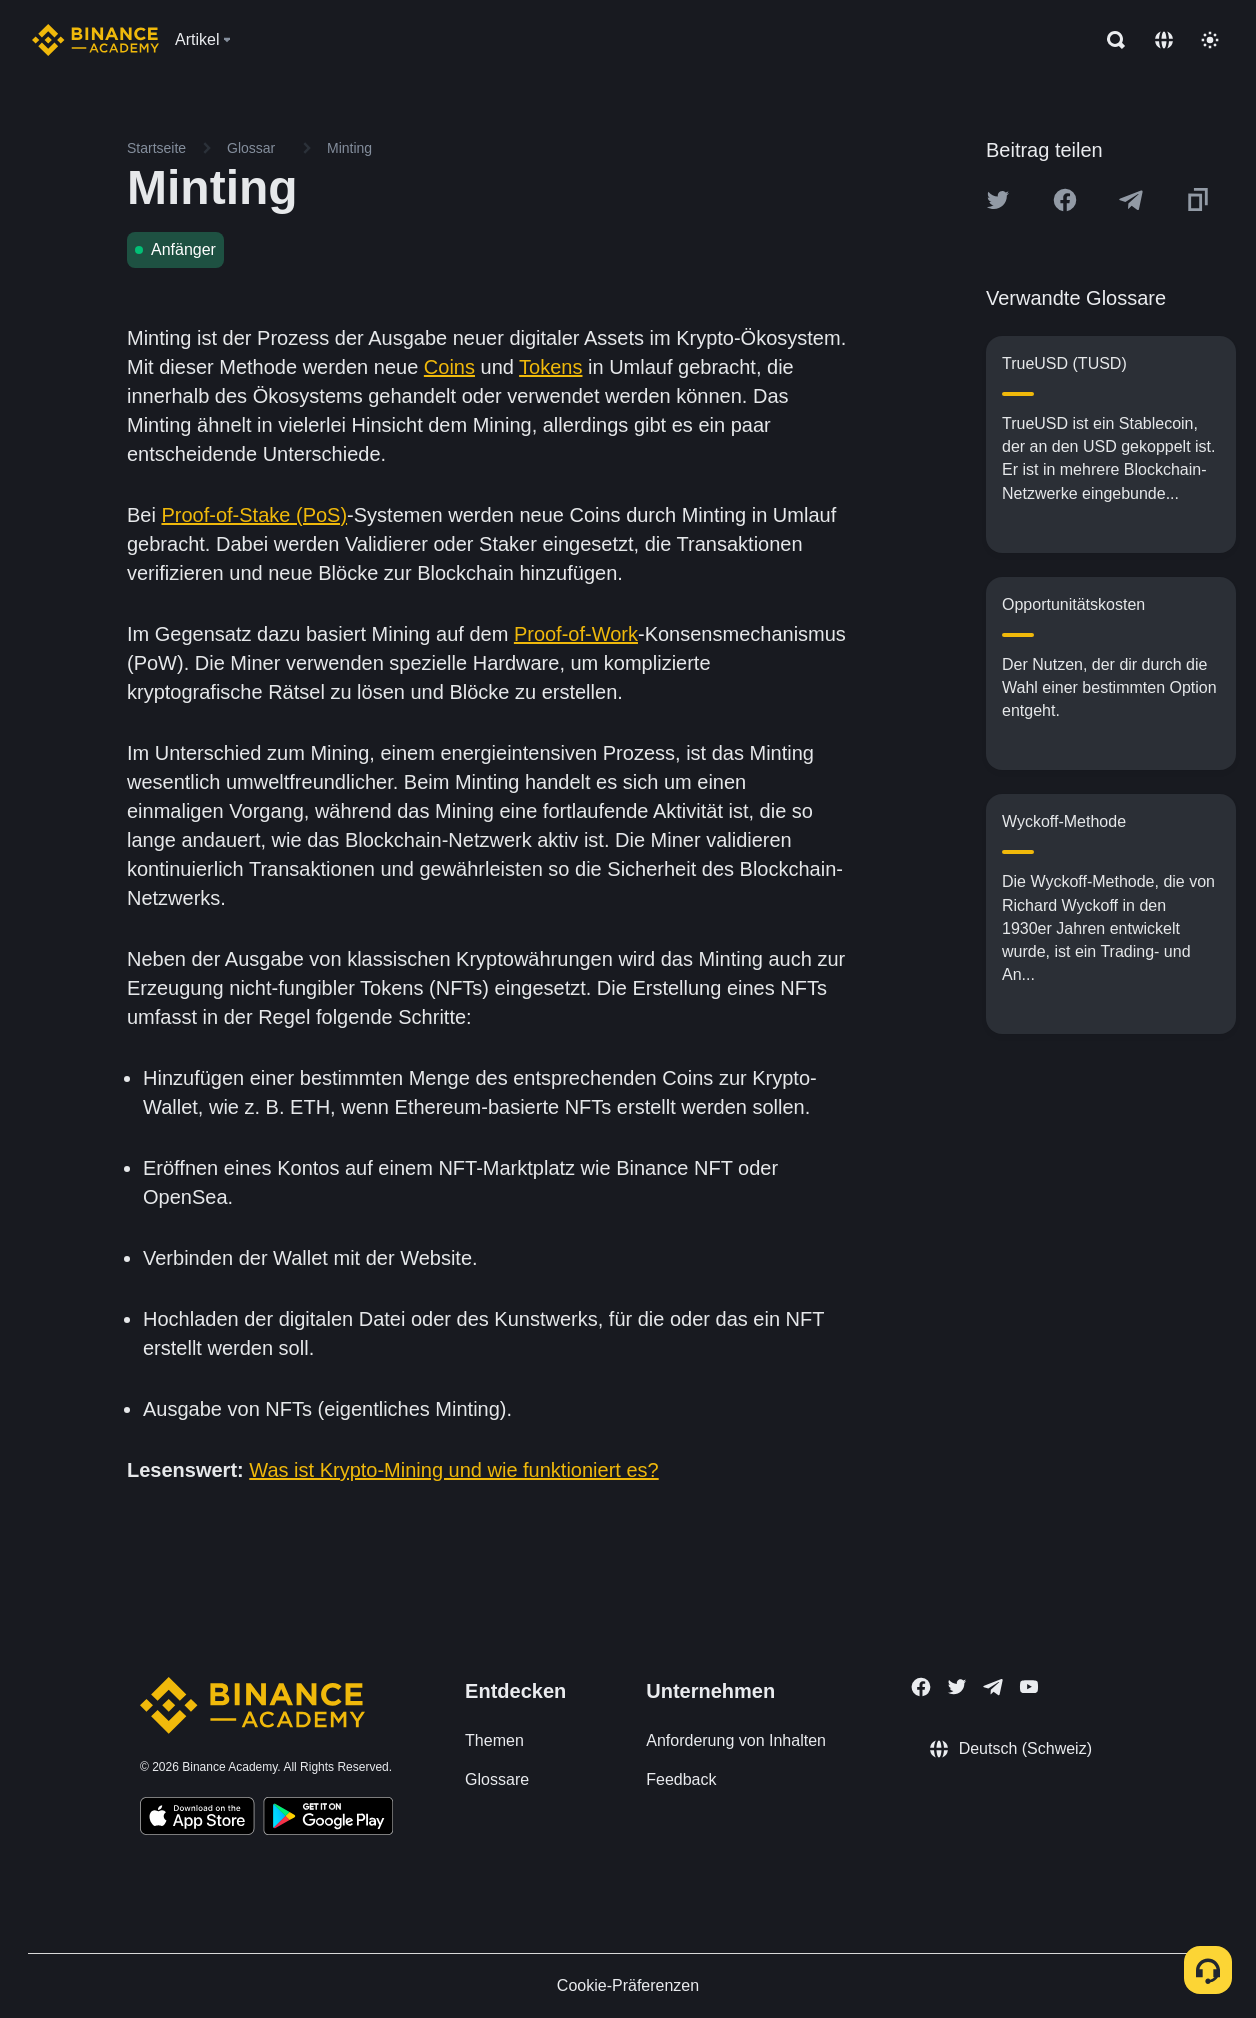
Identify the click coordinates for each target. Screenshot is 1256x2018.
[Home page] (95, 40)
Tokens (550, 367)
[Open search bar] (1110, 40)
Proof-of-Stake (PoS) (254, 515)
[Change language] (1164, 40)
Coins (449, 367)
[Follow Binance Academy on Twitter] (957, 1687)
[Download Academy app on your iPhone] (197, 1819)
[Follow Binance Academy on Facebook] (921, 1687)
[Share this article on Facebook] (1065, 200)
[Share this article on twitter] (998, 200)
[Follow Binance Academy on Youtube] (1029, 1686)
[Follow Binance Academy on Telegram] (993, 1687)
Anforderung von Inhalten (736, 1740)
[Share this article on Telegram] (1131, 200)
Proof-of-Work (576, 634)
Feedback (681, 1779)
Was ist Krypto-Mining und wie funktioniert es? (453, 1470)
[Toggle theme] (1210, 40)
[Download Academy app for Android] (328, 1819)
